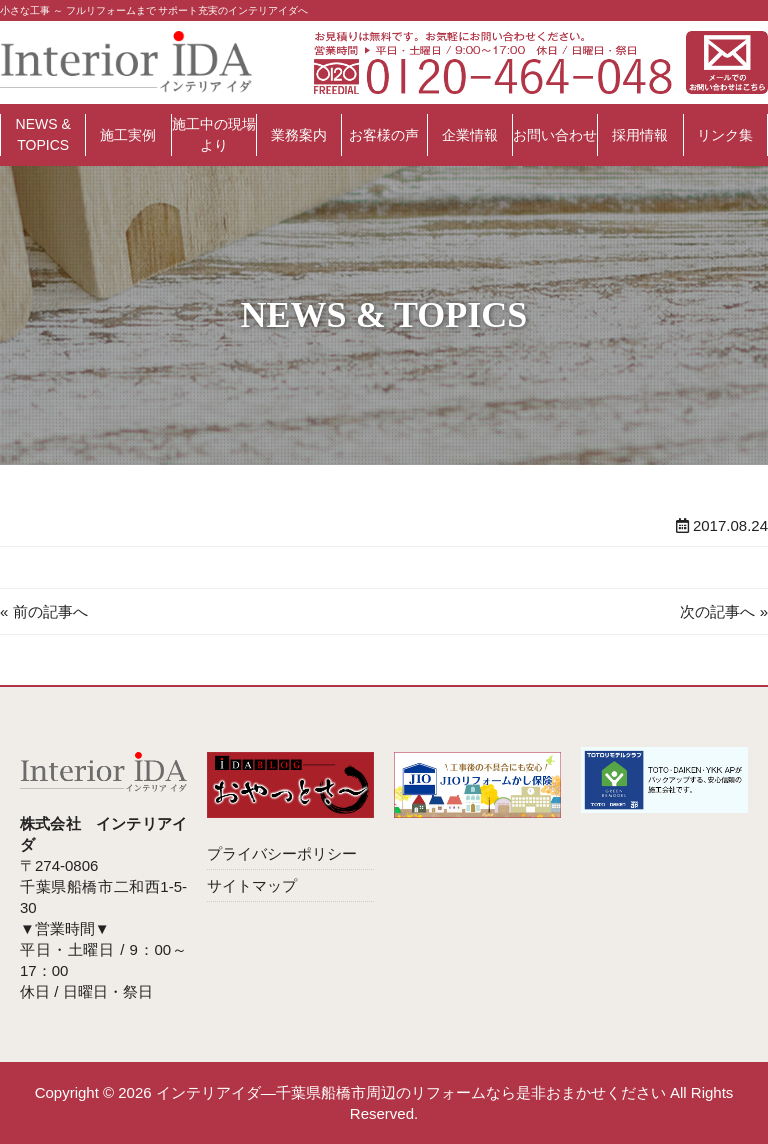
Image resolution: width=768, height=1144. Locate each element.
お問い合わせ (555, 135)
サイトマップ (252, 885)
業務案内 (299, 135)
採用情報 (640, 135)
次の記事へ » (724, 611)
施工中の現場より (214, 134)
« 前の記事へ (44, 611)
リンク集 (725, 135)
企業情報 (470, 135)
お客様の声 (384, 135)
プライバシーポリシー (282, 853)
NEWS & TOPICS (43, 134)
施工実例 (128, 135)
